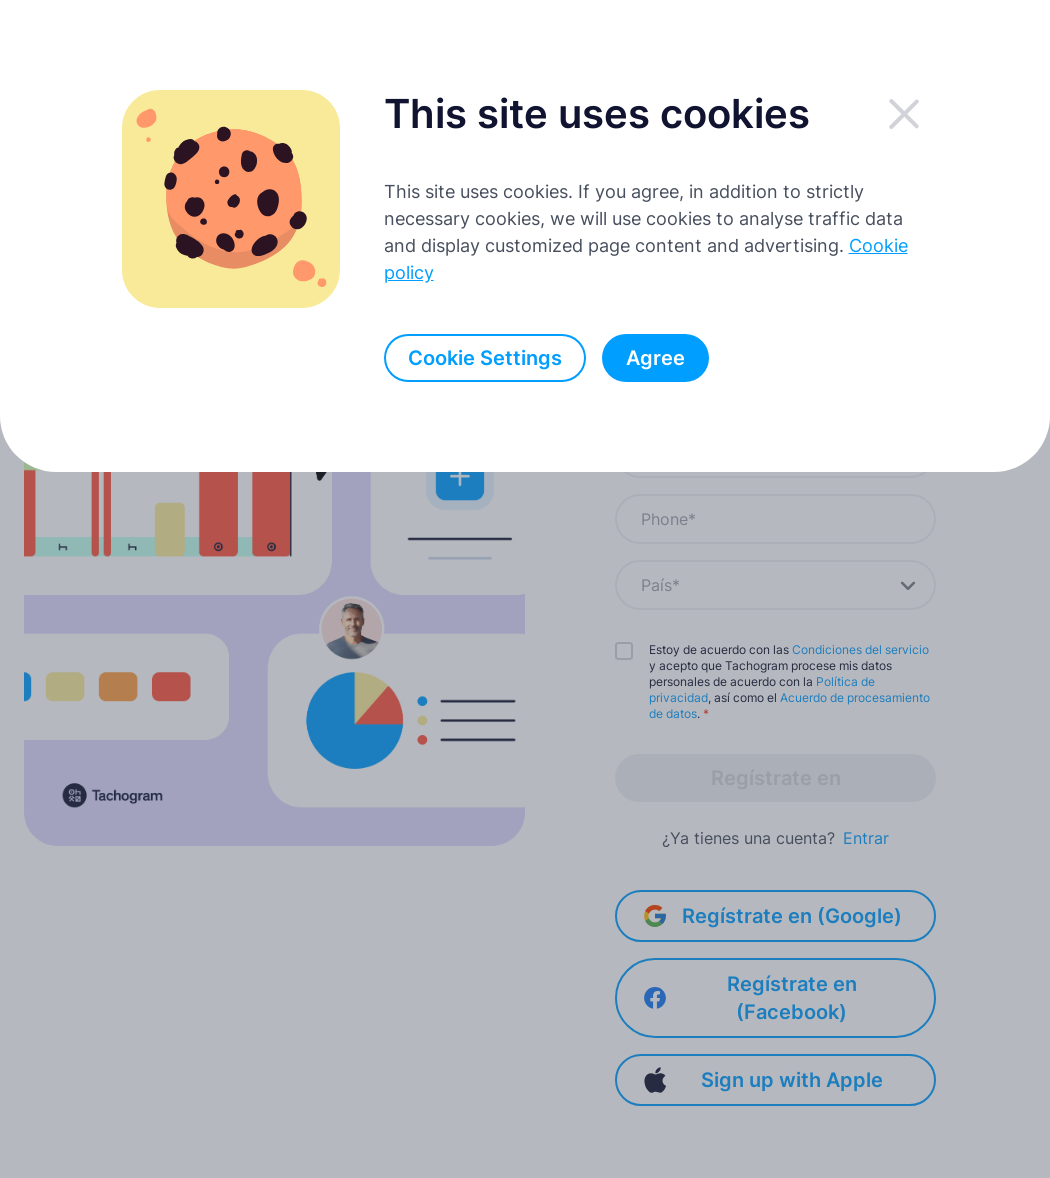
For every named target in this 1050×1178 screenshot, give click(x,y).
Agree (655, 358)
